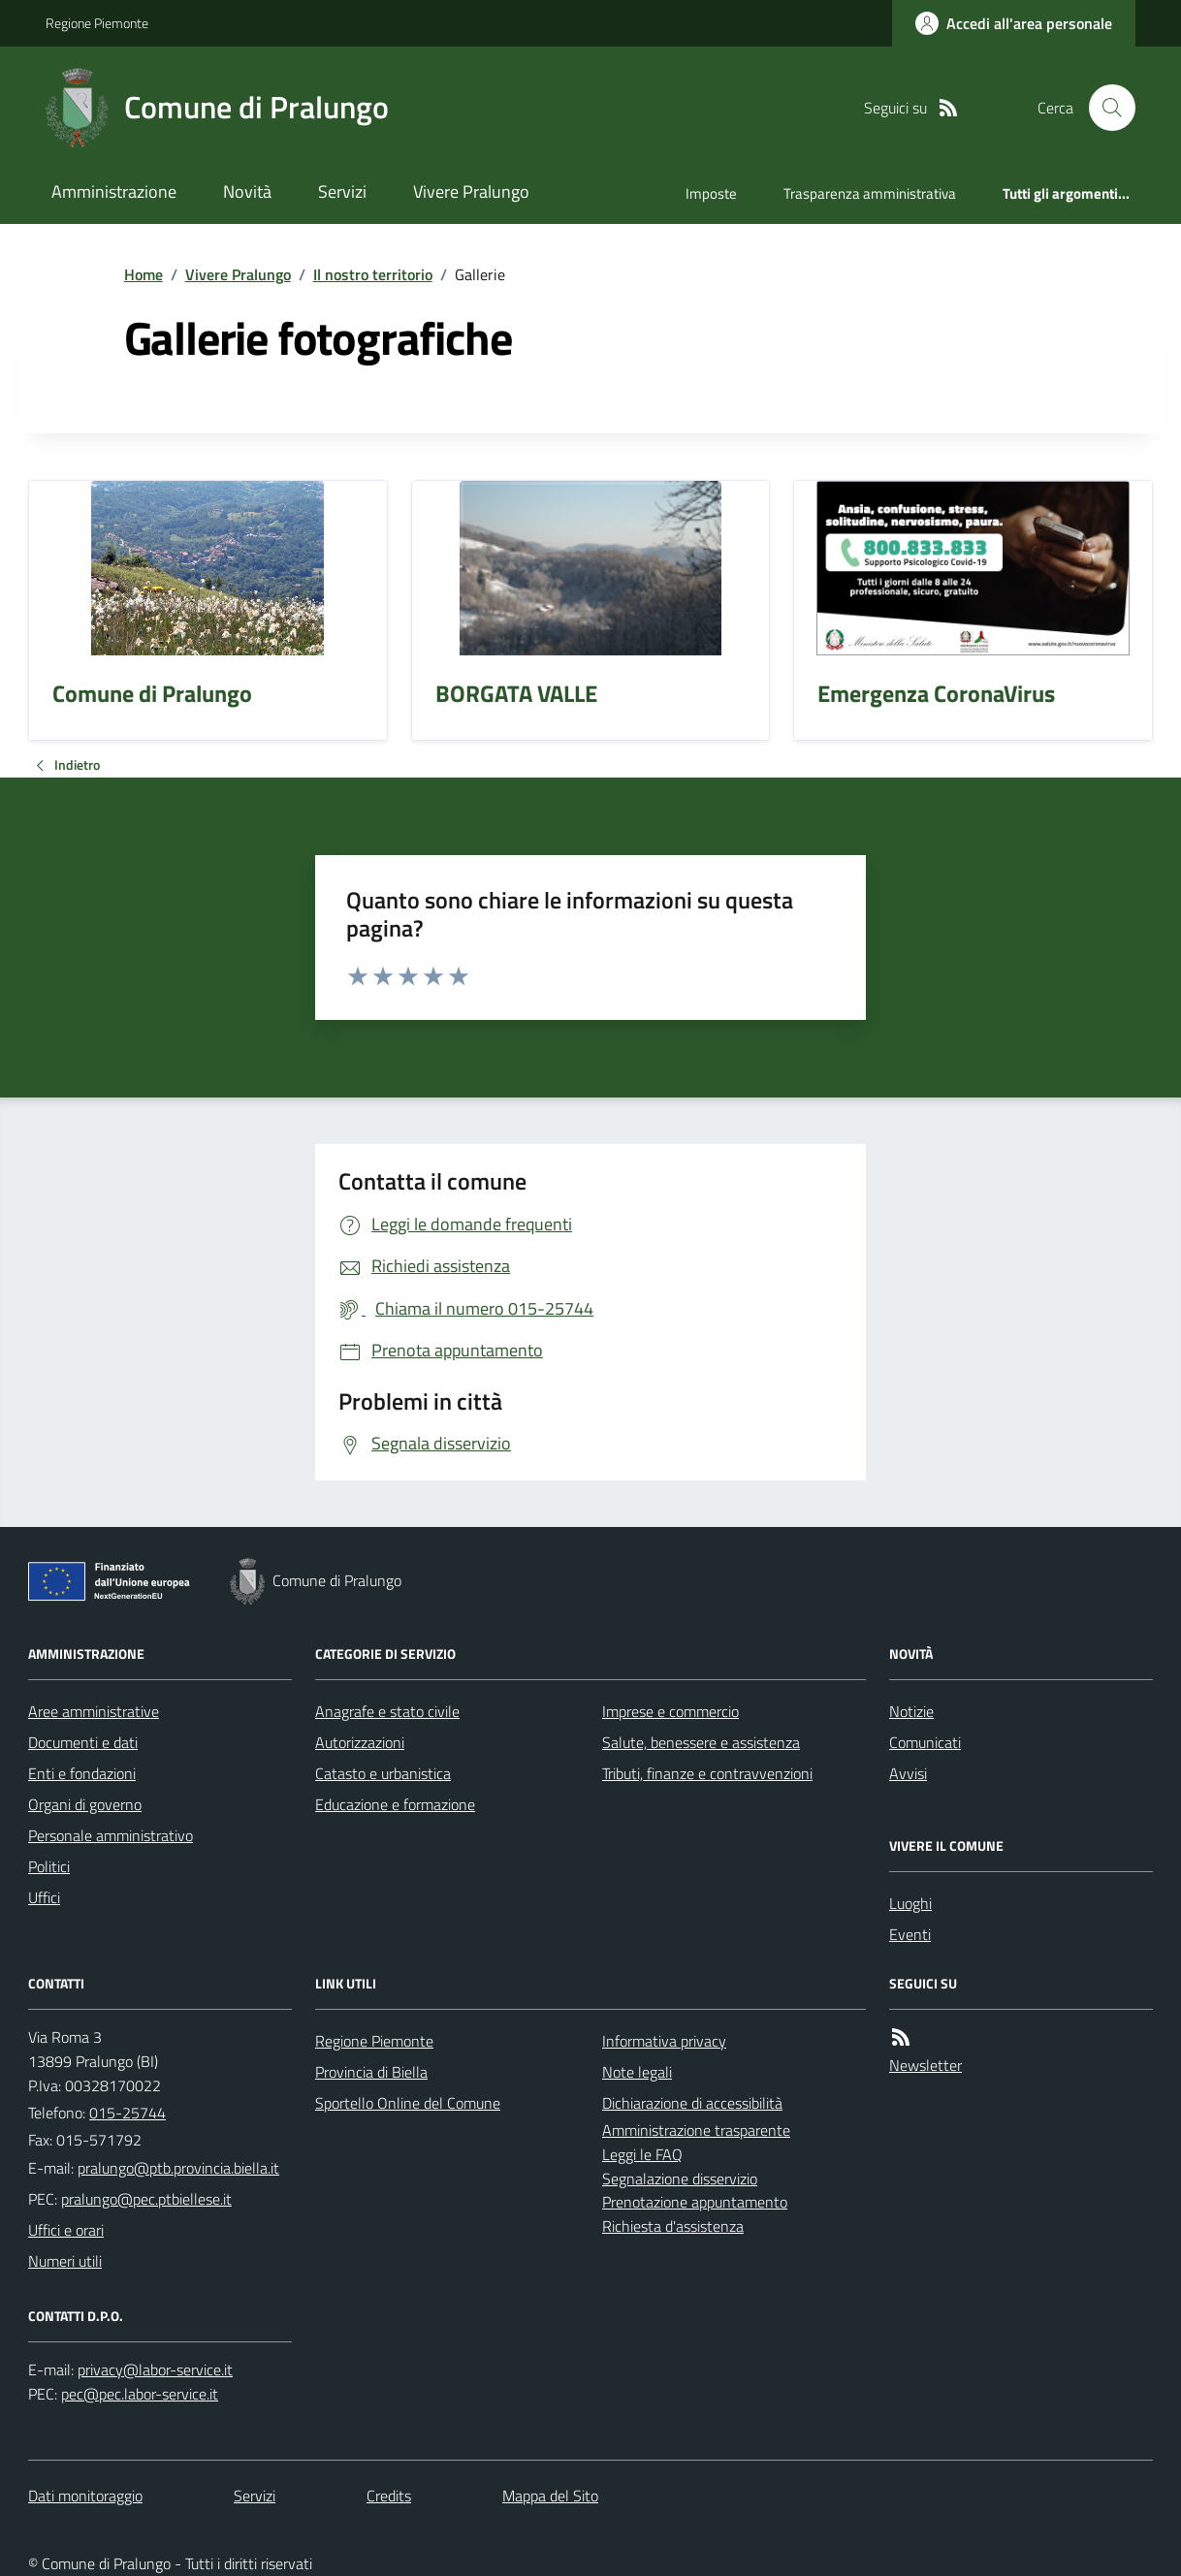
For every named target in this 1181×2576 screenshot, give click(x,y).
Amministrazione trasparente (696, 2130)
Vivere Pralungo (471, 191)
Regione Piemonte (97, 23)
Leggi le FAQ (642, 2154)
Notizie (911, 1711)
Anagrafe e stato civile (387, 1711)
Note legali (637, 2071)
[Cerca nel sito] (1104, 107)
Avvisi (908, 1773)
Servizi (342, 191)
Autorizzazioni (359, 1742)
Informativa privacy (664, 2040)
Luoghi (910, 1903)
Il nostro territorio (372, 274)
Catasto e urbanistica (383, 1773)
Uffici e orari (66, 2230)
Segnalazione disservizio (679, 2178)
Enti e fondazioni (82, 1773)
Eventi (910, 1934)
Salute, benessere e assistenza (701, 1742)
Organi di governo (85, 1804)
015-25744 (127, 2112)
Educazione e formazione (395, 1804)
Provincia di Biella (371, 2071)
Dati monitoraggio (85, 2495)
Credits (389, 2495)
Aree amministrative (93, 1711)
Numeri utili (65, 2261)
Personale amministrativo (110, 1835)
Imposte (711, 193)
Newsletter (925, 2065)
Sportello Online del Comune (407, 2103)
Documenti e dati (83, 1742)
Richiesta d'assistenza (673, 2226)
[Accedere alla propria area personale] (1013, 23)
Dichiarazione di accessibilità (692, 2103)
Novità (247, 191)
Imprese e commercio (670, 1711)
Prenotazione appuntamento (694, 2201)
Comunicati (925, 1742)
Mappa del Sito (550, 2495)
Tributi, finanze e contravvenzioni (707, 1773)
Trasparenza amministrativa (869, 193)
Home (143, 274)
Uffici (44, 1897)
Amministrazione (113, 191)
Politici (49, 1866)
